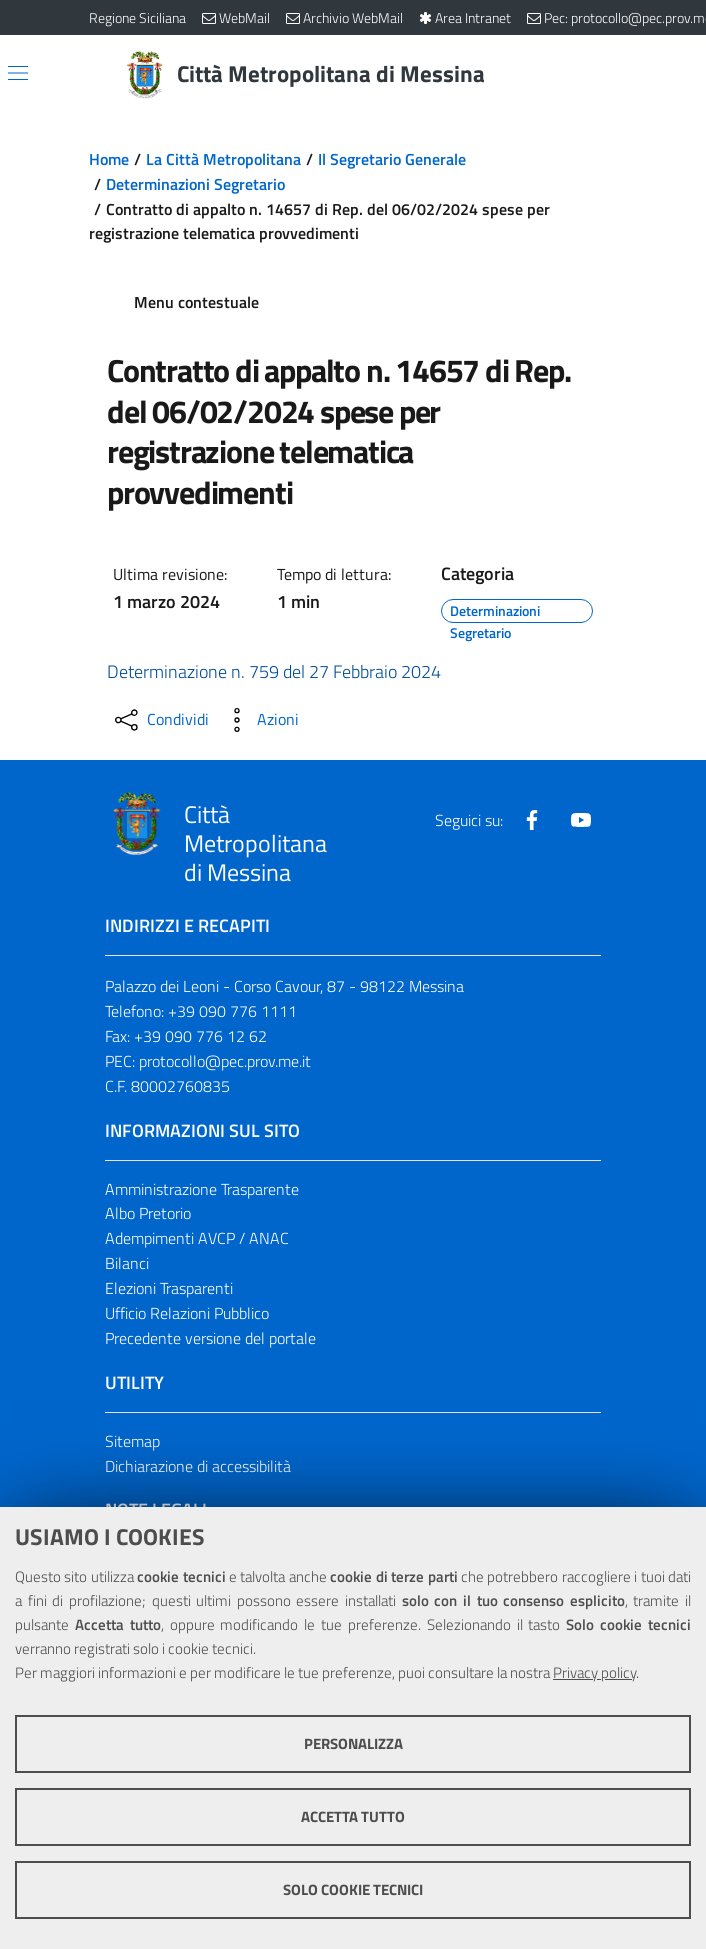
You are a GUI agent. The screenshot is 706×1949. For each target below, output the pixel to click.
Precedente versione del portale (210, 1338)
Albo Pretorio (148, 1213)
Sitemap (132, 1441)
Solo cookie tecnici (353, 1889)
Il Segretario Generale (392, 159)
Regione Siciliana (137, 17)
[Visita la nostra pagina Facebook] (532, 820)
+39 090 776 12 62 (200, 1036)
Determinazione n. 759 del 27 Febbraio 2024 (274, 671)
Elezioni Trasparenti (169, 1288)
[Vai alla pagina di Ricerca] (605, 75)
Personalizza (353, 1743)
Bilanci (127, 1263)
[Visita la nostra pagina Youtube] (581, 820)
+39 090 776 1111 (232, 1011)
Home (109, 159)
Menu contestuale (196, 302)
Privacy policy (594, 1672)
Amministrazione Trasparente (202, 1189)
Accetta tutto (353, 1816)
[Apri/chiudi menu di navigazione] (18, 73)
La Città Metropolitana (223, 159)
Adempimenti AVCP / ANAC (197, 1238)
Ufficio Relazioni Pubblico (187, 1313)
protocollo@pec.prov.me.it (225, 1061)
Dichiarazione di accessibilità (198, 1466)
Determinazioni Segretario (195, 184)
